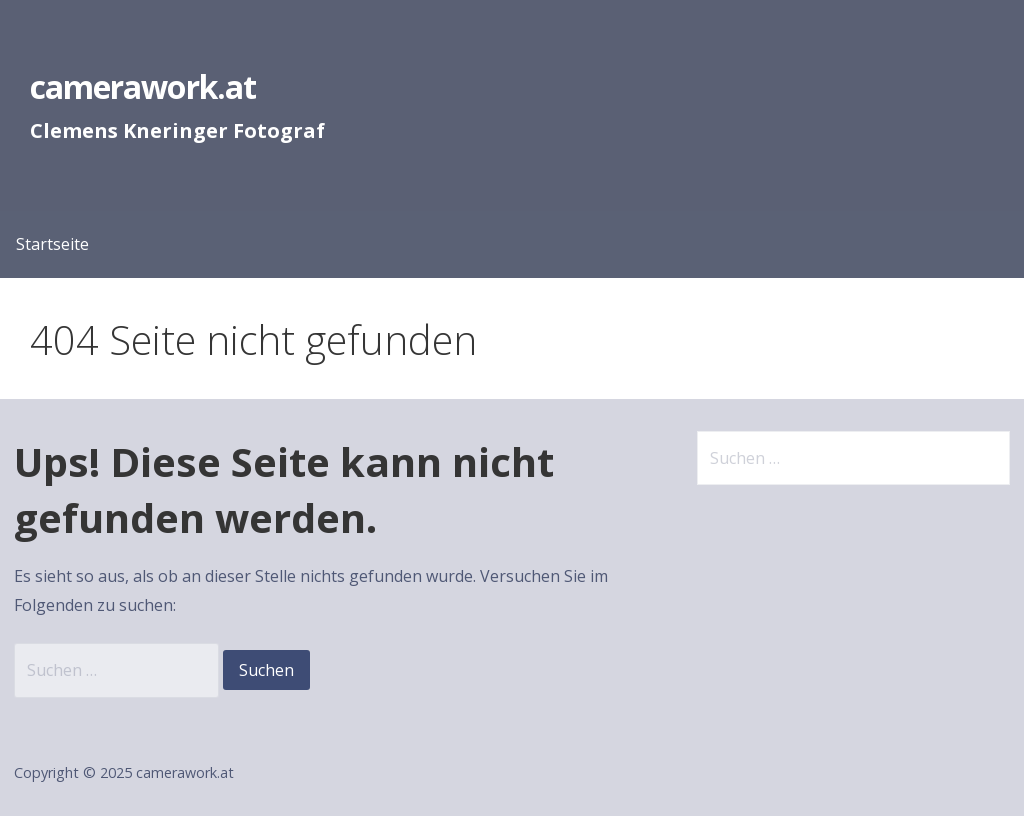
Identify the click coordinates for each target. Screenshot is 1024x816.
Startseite (52, 244)
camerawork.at (143, 86)
